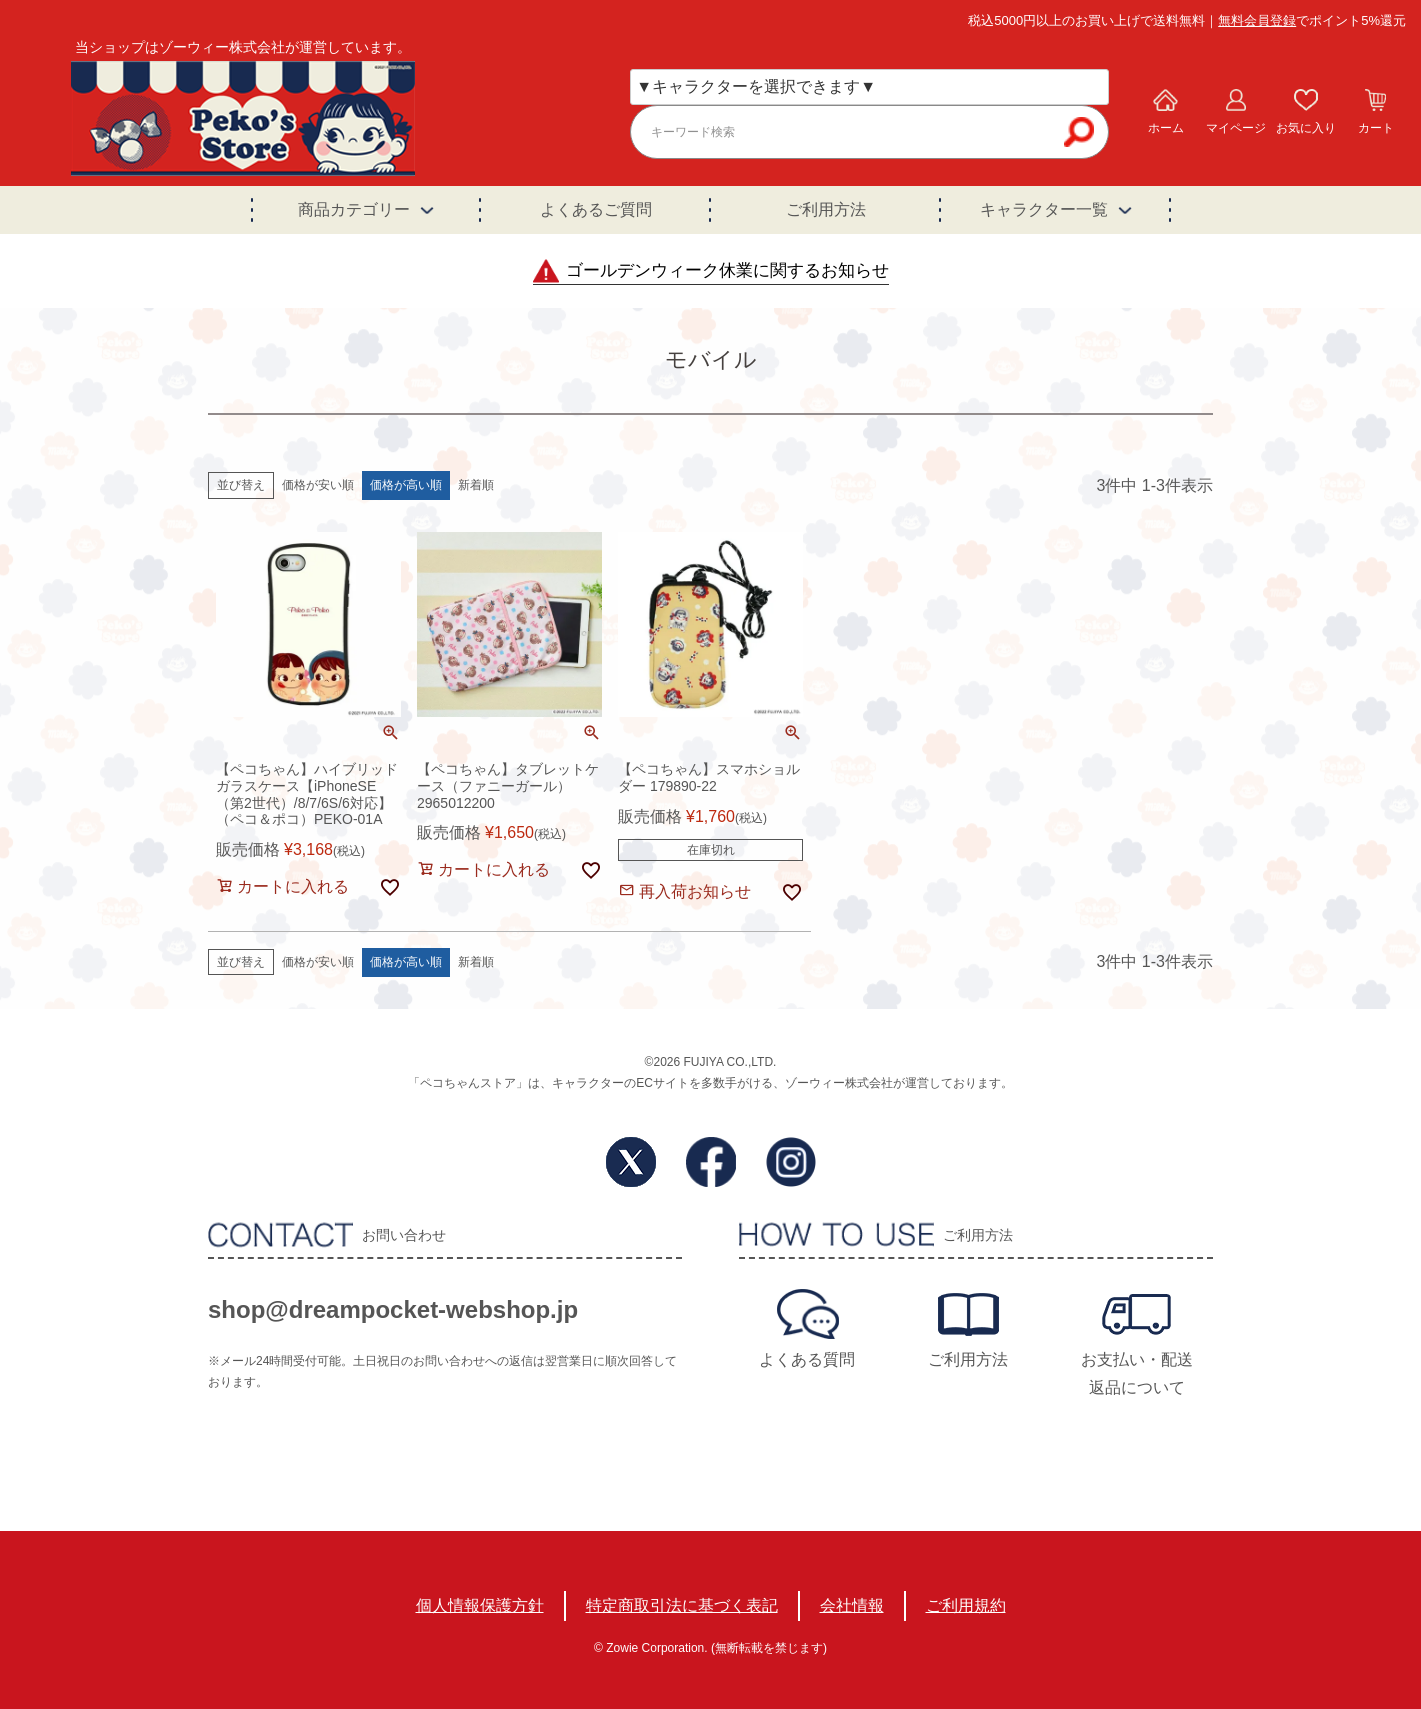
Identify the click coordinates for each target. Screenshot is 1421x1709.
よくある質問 (807, 1359)
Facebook (711, 1162)
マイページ (1236, 128)
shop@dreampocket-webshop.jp (393, 1309)
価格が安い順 (318, 485)
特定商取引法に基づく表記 (682, 1605)
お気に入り (1306, 128)
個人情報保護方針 (480, 1605)
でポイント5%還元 (1312, 20)
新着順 (476, 485)
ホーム (1166, 128)
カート (1376, 128)
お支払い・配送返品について (1137, 1373)
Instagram (791, 1162)
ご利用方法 (826, 209)
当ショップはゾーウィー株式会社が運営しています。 (243, 47)
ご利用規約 (966, 1605)
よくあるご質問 (596, 209)
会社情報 (852, 1605)
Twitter (631, 1162)
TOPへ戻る (1327, 1562)
